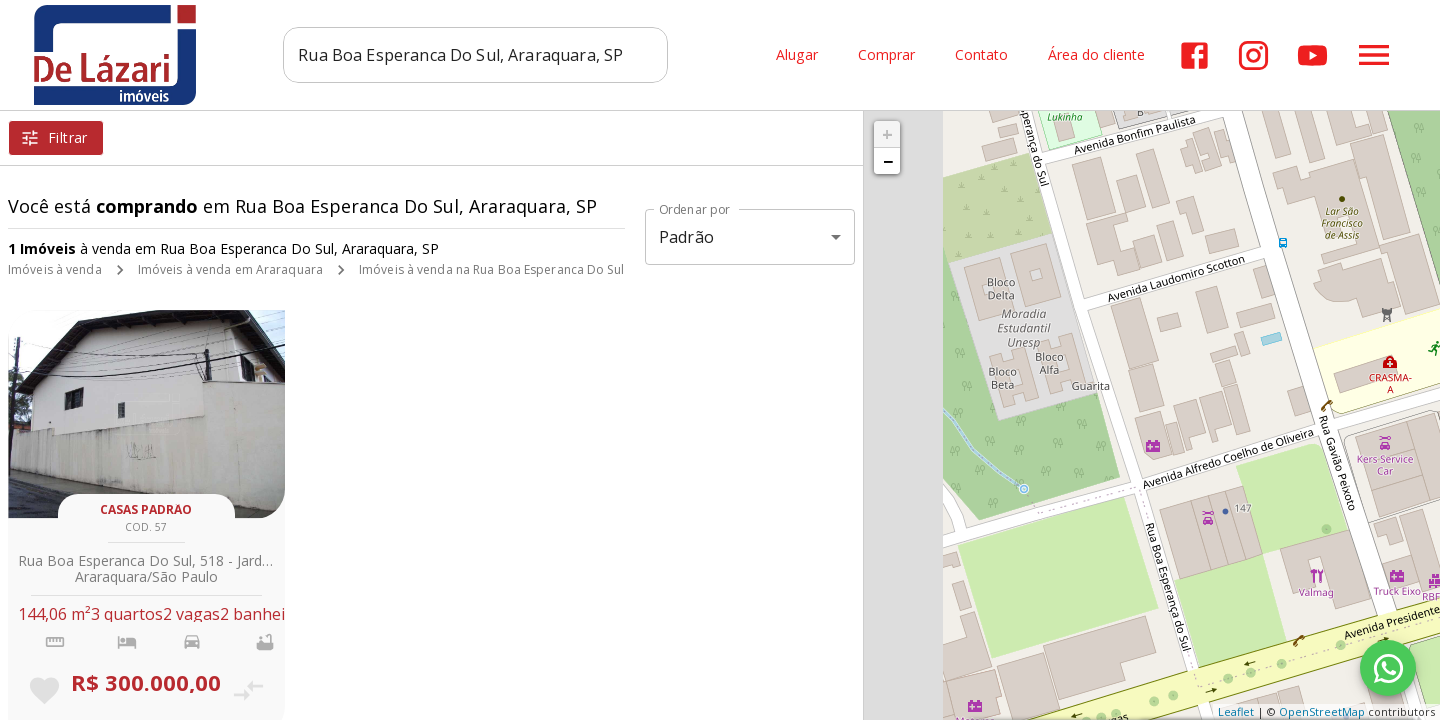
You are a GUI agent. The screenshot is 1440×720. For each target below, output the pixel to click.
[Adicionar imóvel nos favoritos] (44, 690)
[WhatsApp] (1388, 668)
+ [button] (887, 134)
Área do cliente (1096, 55)
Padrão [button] (686, 237)
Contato (981, 55)
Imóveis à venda (55, 269)
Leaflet (1236, 711)
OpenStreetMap (1322, 711)
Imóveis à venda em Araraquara (230, 269)
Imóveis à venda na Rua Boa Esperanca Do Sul (491, 269)
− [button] (888, 161)
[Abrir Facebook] (1194, 55)
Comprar (886, 55)
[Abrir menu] (1374, 55)
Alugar (797, 55)
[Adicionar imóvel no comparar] (247, 690)
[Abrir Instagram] (1253, 55)
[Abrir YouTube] (1312, 55)
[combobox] (475, 55)
